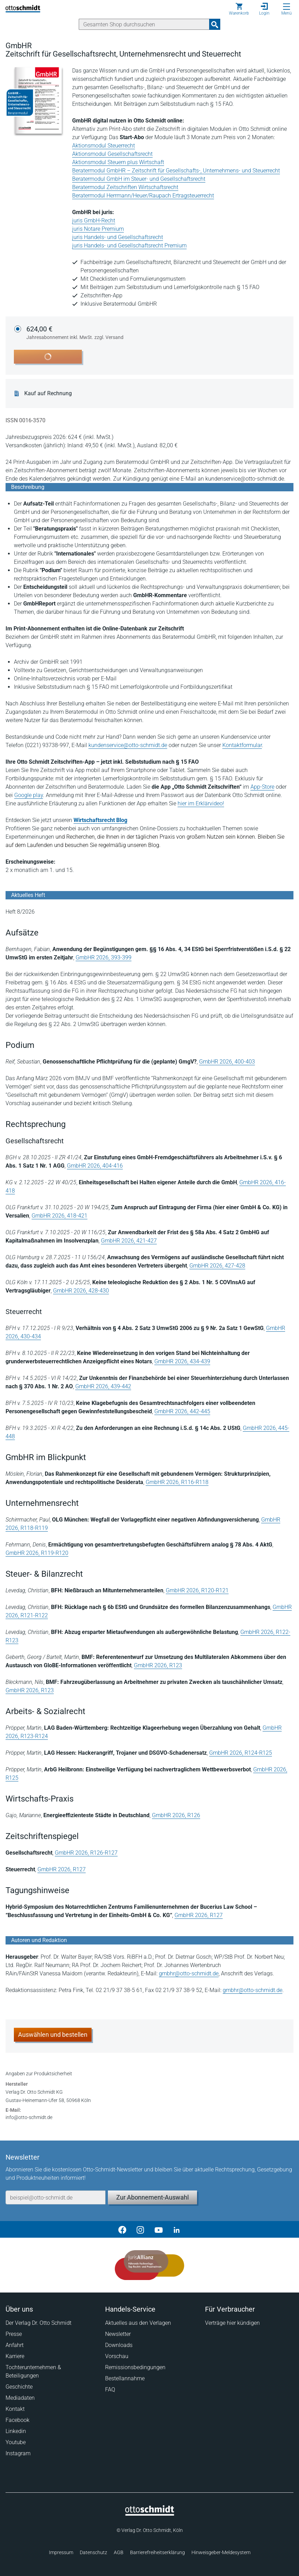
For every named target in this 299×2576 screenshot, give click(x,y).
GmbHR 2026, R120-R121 (197, 1590)
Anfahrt (15, 2345)
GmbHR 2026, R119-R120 (37, 1553)
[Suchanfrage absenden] (214, 24)
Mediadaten (20, 2398)
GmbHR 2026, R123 (158, 1665)
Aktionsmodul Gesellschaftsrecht (112, 154)
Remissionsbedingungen (135, 2367)
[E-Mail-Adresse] (55, 2197)
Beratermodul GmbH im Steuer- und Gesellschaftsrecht (138, 179)
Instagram (18, 2453)
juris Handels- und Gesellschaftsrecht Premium (129, 245)
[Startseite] (149, 2514)
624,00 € (74, 333)
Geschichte (19, 2386)
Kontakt (15, 2409)
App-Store (262, 786)
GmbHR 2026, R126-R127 (86, 1852)
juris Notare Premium (98, 229)
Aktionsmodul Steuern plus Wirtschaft (118, 162)
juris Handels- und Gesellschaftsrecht (117, 237)
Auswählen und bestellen (52, 2034)
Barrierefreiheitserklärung (157, 2552)
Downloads (119, 2345)
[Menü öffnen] (286, 6)
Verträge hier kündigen (232, 2323)
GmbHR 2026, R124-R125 (240, 1752)
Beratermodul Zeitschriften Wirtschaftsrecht (125, 187)
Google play (28, 795)
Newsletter (118, 2334)
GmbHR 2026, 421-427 (129, 1240)
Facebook (17, 2420)
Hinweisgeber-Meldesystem (220, 2552)
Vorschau (116, 2356)
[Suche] (144, 24)
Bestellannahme (125, 2378)
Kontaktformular (242, 745)
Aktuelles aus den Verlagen (138, 2323)
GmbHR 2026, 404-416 (95, 1165)
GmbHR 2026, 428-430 (81, 1290)
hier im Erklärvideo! (201, 803)
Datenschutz (93, 2552)
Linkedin (16, 2431)
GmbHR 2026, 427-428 (217, 1265)
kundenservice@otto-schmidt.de (127, 745)
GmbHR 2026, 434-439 (182, 1361)
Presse (14, 2334)
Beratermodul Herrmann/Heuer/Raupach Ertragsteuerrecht (143, 195)
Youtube (16, 2442)
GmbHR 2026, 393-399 (103, 957)
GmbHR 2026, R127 (61, 1869)
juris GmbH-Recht (93, 220)
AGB (118, 2552)
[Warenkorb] (239, 9)
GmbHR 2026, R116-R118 (177, 1482)
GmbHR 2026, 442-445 (182, 1411)
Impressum (61, 2552)
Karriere (15, 2356)
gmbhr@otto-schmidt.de (189, 1973)
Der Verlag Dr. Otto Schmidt (38, 2323)
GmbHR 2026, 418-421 (59, 1215)
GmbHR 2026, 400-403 (227, 1061)
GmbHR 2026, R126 (176, 1815)
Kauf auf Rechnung (48, 393)
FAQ (110, 2389)
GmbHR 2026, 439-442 (103, 1386)
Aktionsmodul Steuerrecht (103, 145)
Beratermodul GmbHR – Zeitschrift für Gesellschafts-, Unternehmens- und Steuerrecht (176, 170)
